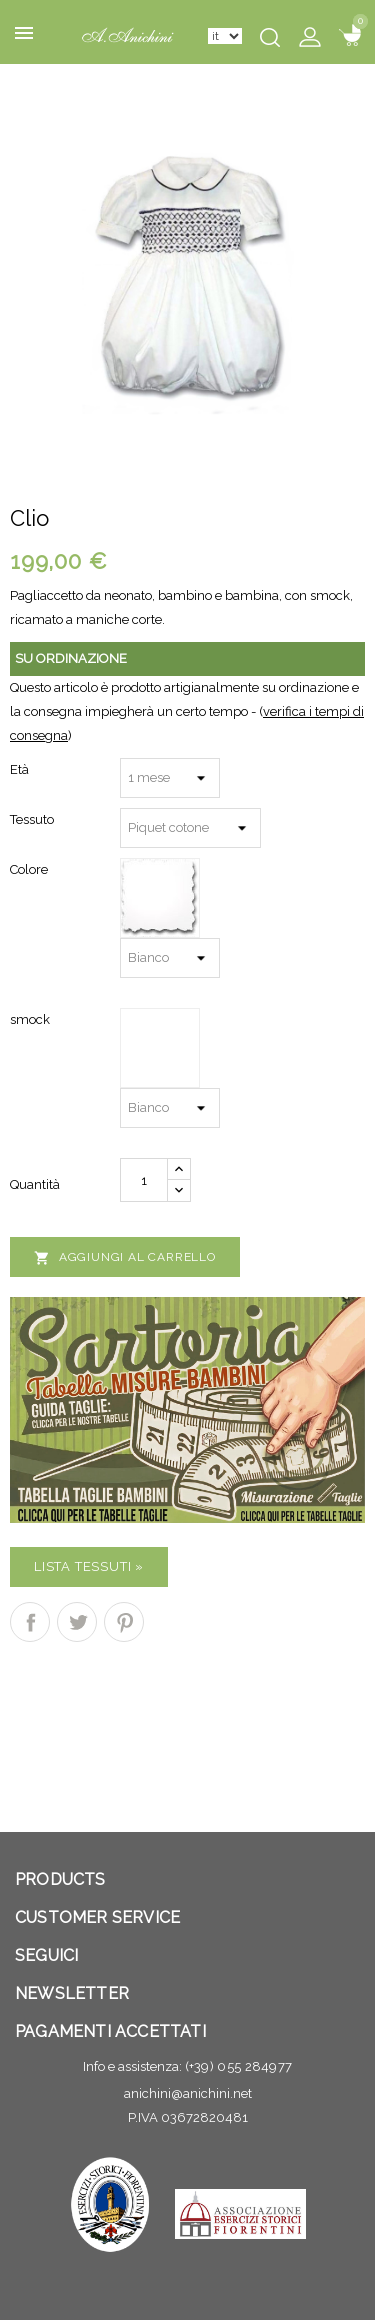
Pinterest (124, 1622)
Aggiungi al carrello (125, 1258)
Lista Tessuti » (89, 1566)
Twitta (77, 1622)
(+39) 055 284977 (239, 2066)
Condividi (30, 1622)
